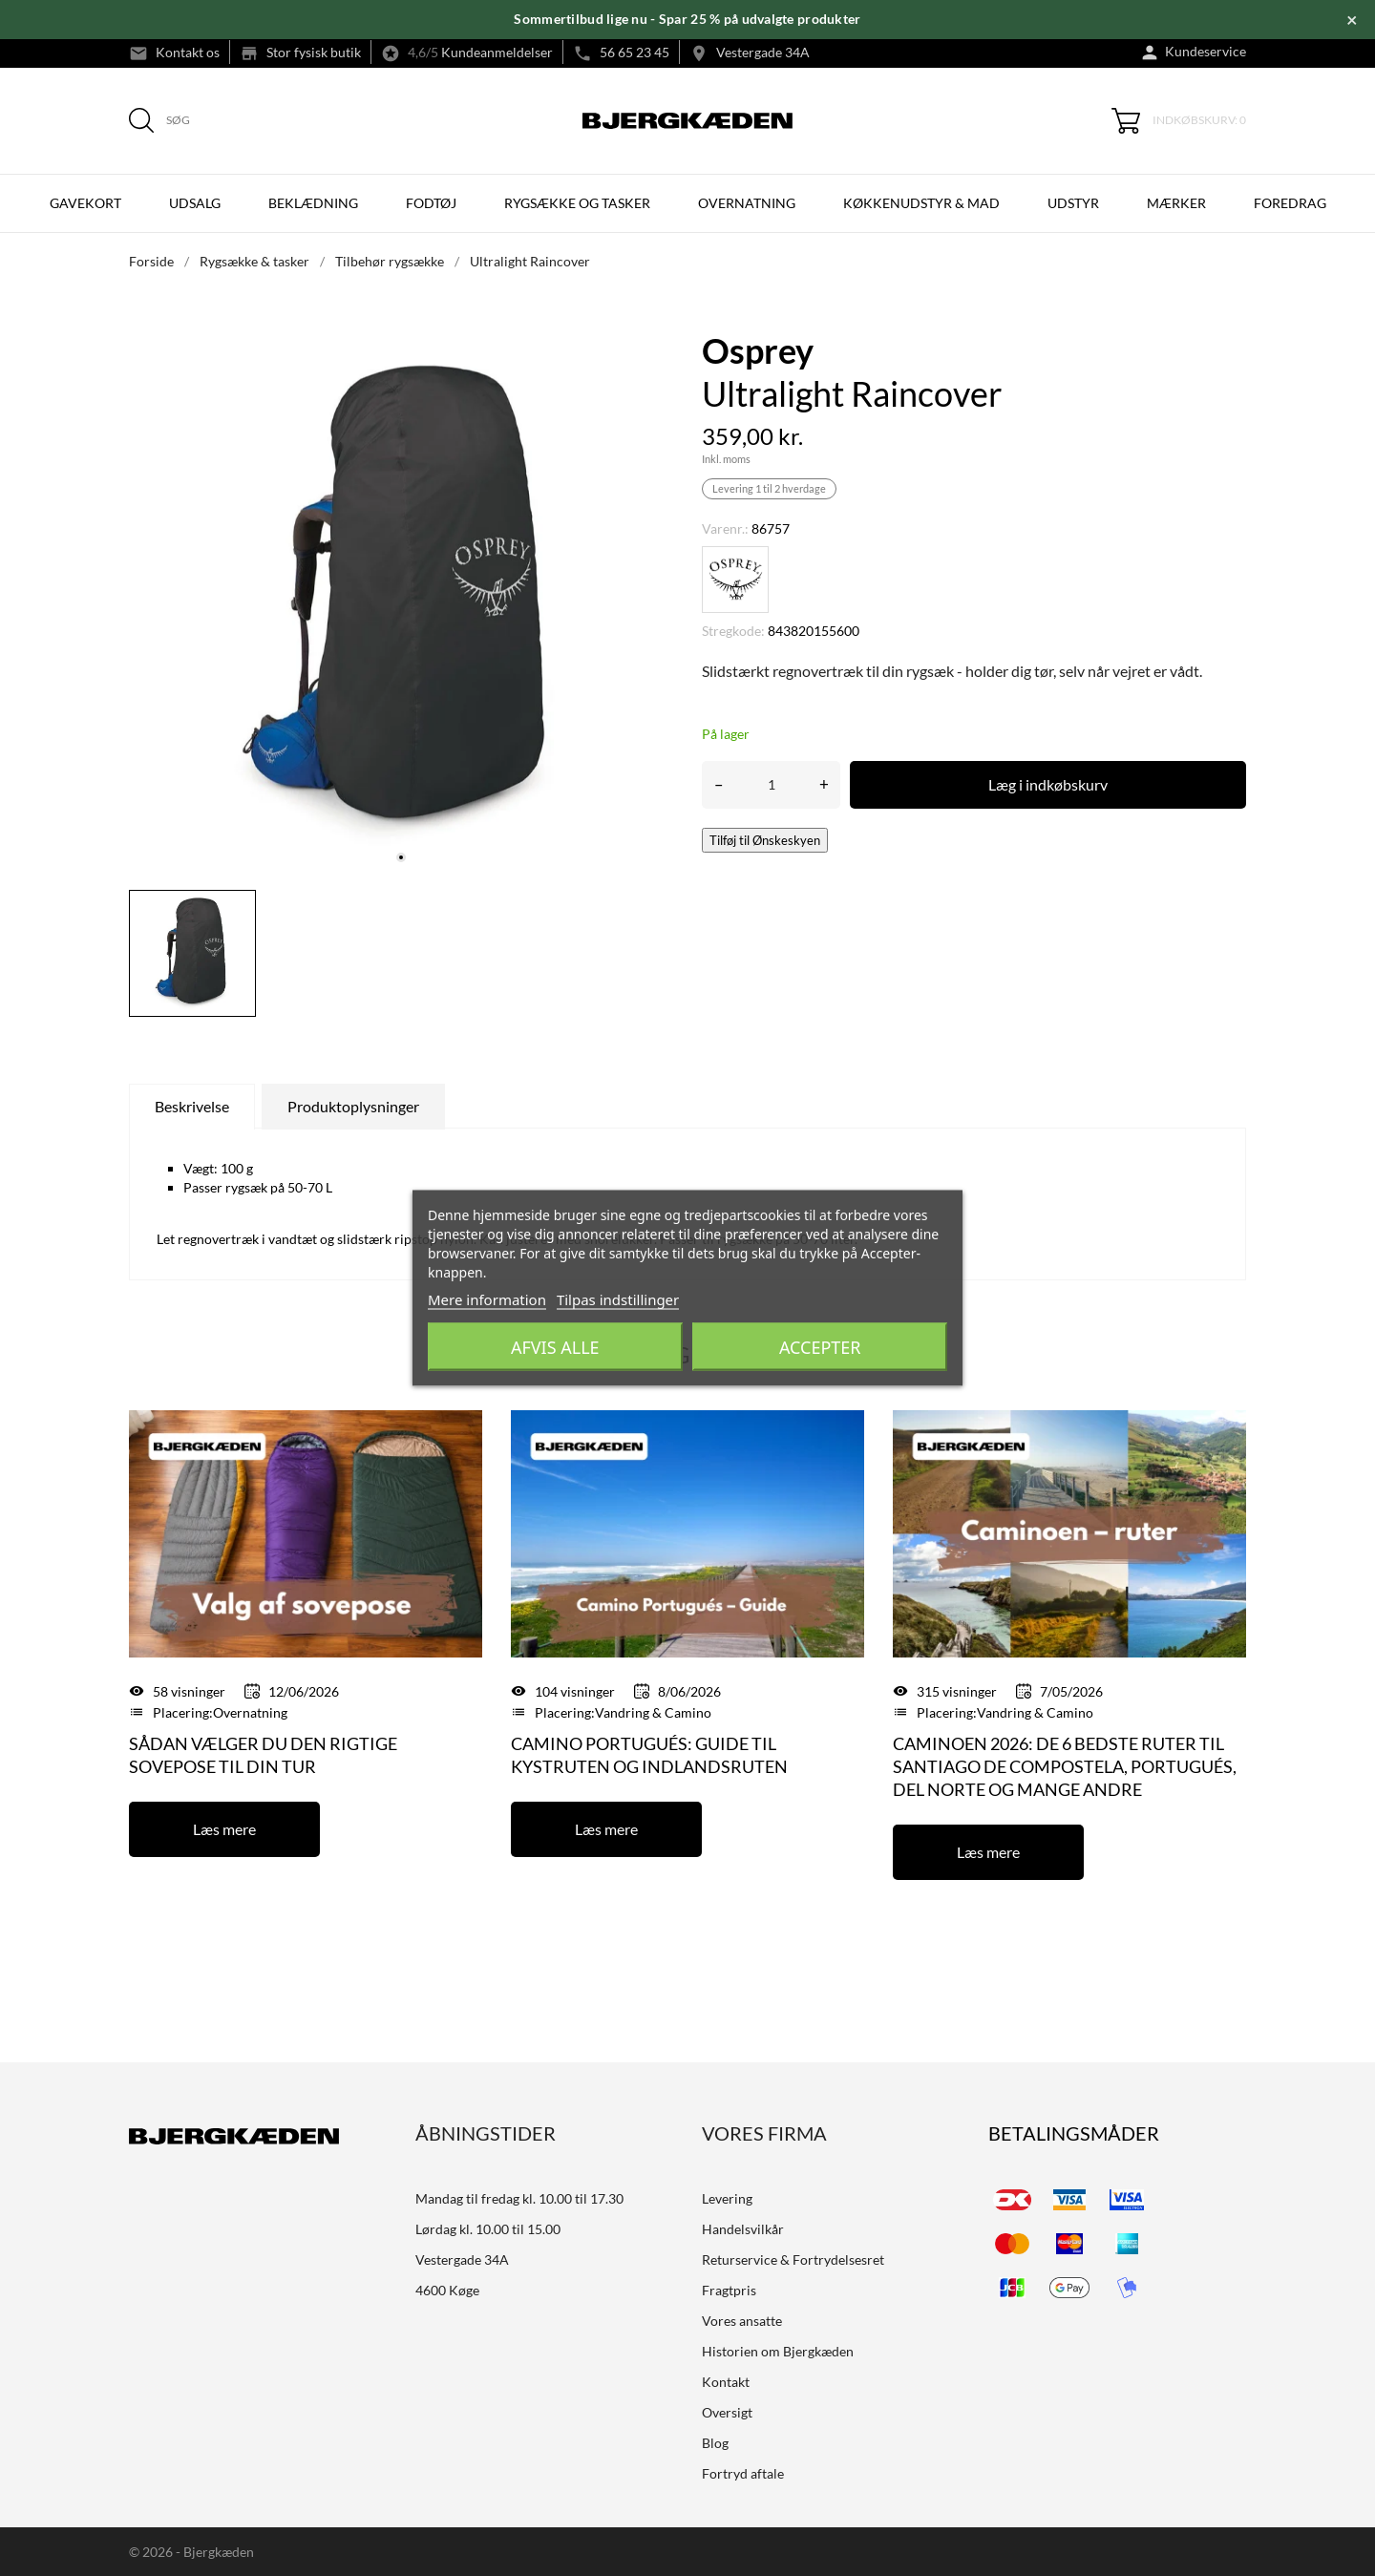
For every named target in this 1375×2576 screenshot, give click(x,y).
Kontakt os (188, 52)
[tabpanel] (401, 603)
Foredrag (1290, 203)
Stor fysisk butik (313, 52)
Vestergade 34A (763, 52)
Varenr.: (725, 528)
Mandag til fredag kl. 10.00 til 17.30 (519, 2198)
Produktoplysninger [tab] (353, 1106)
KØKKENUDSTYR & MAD (921, 203)
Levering (727, 2198)
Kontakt (726, 2382)
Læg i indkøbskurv (1048, 784)
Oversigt (727, 2412)
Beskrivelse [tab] (192, 1106)
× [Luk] (1352, 19)
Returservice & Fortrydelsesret (793, 2259)
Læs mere (224, 1829)
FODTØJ (431, 203)
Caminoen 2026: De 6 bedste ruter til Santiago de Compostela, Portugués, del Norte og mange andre (1065, 1766)
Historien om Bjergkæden (778, 2351)
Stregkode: (733, 631)
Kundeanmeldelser (497, 52)
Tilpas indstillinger (618, 1299)
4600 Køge (447, 2290)
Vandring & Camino (653, 1712)
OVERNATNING (746, 203)
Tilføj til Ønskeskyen (764, 840)
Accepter (820, 1347)
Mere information (487, 1299)
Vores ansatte (742, 2320)
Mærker (1176, 203)
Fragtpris (729, 2290)
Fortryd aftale (743, 2473)
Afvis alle (555, 1347)
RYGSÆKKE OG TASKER (577, 203)
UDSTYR (1073, 203)
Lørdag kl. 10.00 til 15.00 (488, 2229)
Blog (715, 2443)
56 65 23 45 (634, 52)
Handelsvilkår (743, 2229)
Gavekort (85, 203)
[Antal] (771, 785)
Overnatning (250, 1712)
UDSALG (195, 203)
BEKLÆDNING (313, 203)
